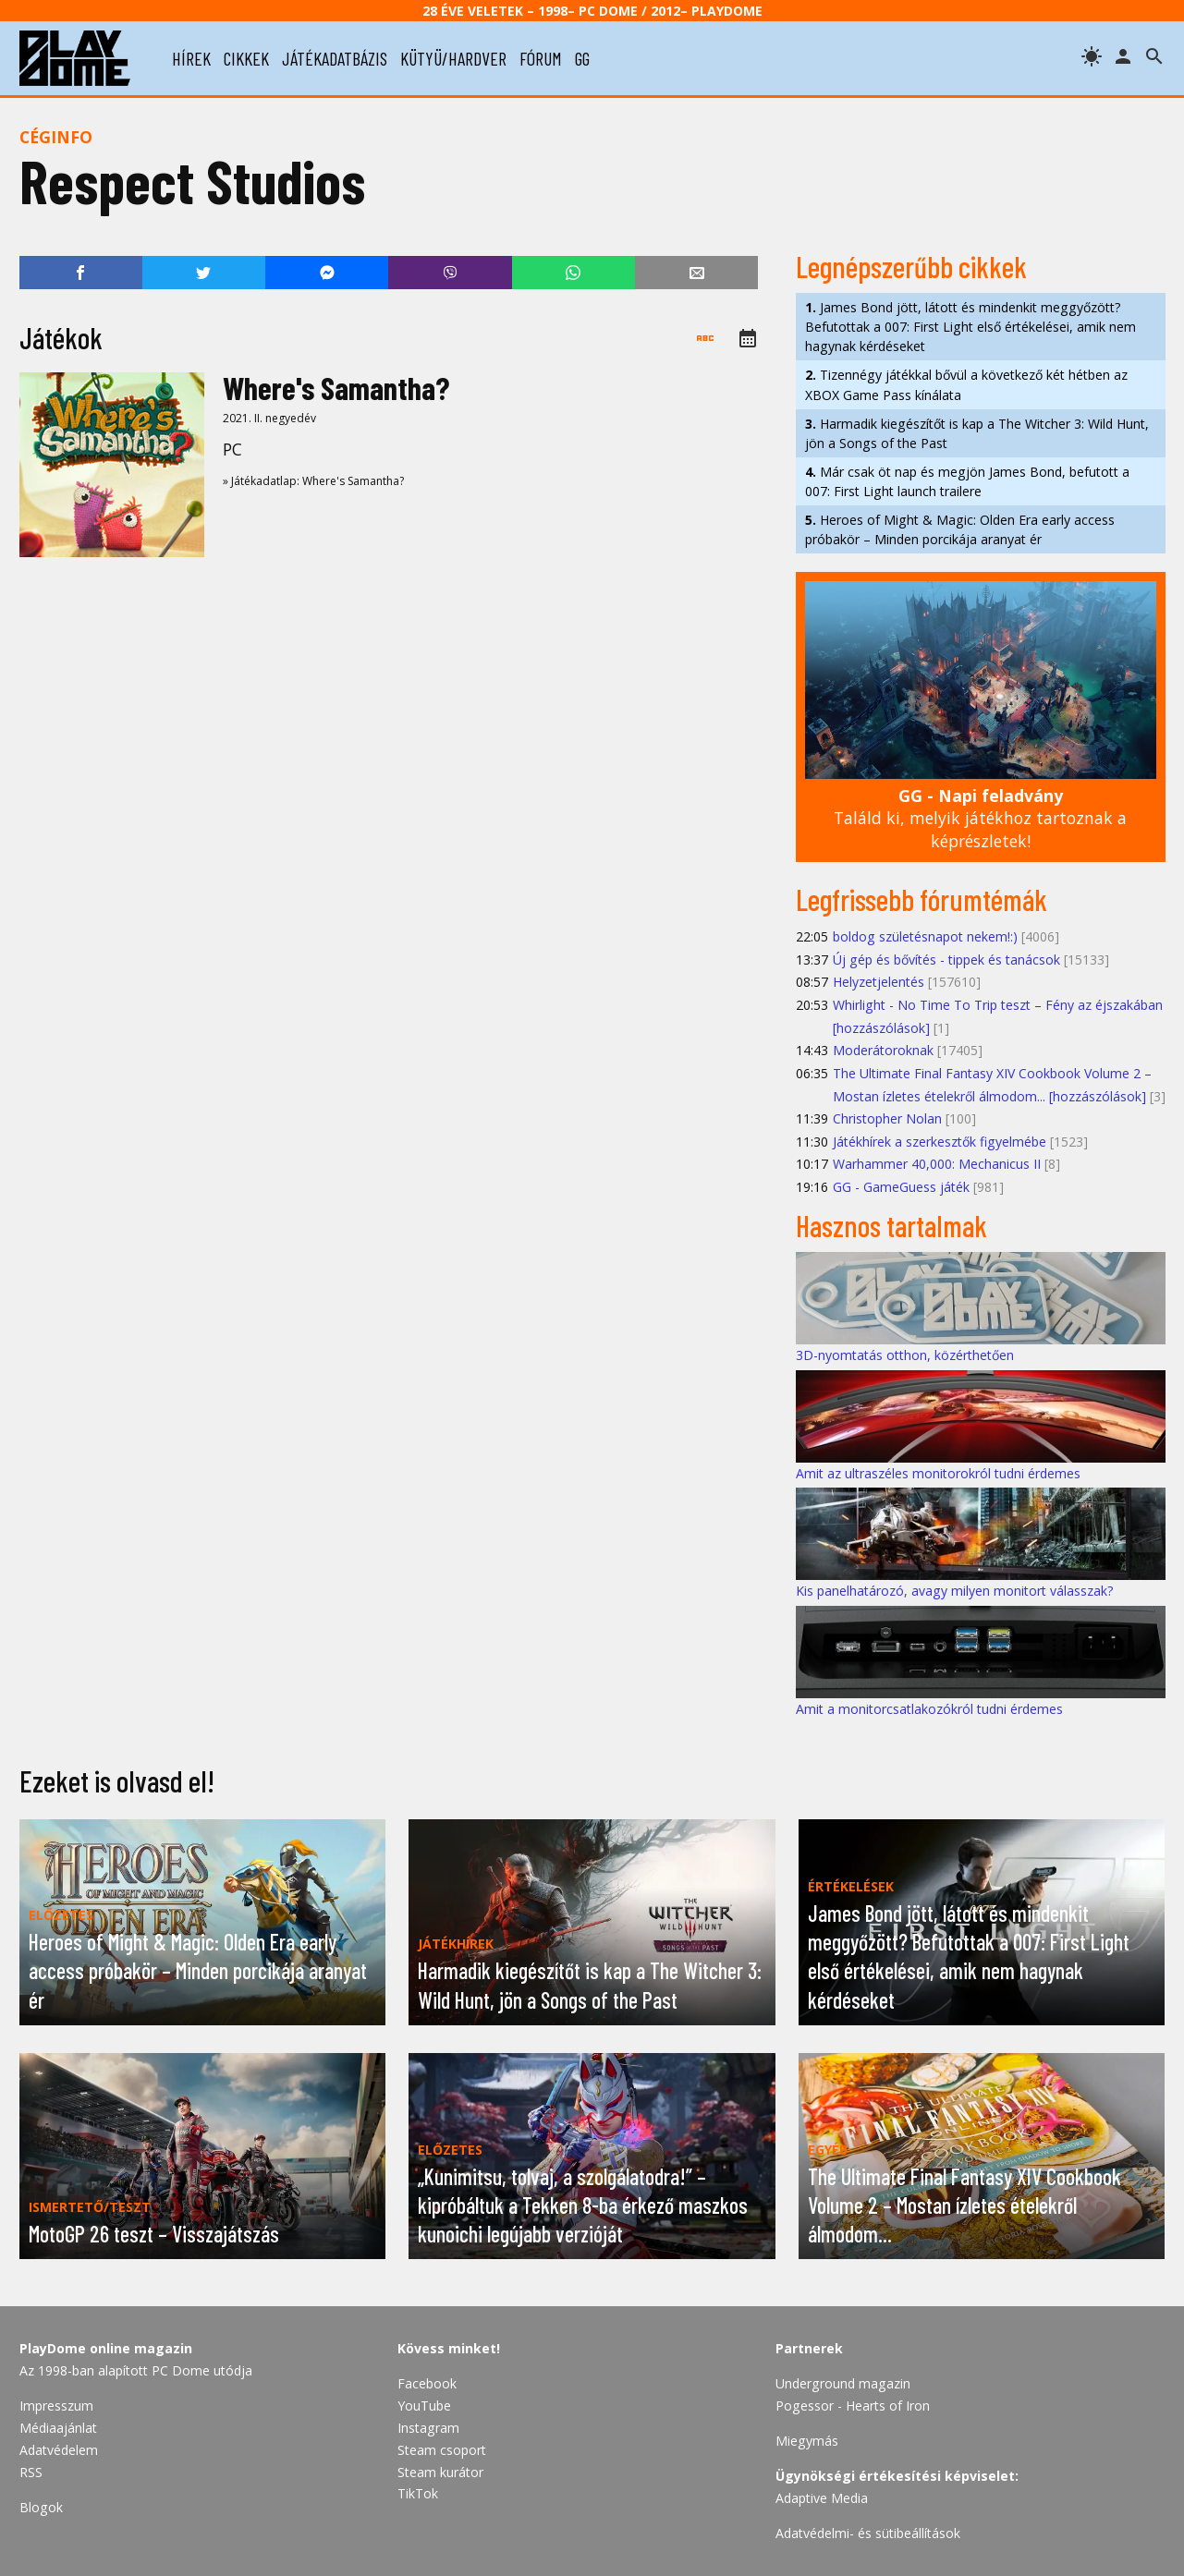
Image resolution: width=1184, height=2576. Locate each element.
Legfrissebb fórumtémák (921, 899)
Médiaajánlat (58, 2427)
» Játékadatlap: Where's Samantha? (313, 481)
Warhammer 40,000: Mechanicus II (937, 1164)
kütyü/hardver (453, 58)
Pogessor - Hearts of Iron (852, 2405)
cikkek (246, 58)
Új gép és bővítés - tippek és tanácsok (946, 959)
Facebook (427, 2383)
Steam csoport (441, 2450)
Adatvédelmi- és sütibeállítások (867, 2533)
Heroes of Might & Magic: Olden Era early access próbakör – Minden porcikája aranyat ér (960, 529)
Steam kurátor (440, 2472)
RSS (31, 2472)
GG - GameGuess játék (901, 1187)
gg (582, 58)
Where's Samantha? (336, 388)
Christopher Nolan (887, 1118)
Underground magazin (842, 2383)
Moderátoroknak (883, 1050)
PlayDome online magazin (105, 2348)
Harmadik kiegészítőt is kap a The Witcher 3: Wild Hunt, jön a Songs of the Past (977, 433)
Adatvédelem (58, 2450)
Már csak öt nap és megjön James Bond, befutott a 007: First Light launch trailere (967, 481)
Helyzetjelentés (878, 981)
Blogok (41, 2507)
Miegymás (806, 2440)
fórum (540, 58)
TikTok (417, 2493)
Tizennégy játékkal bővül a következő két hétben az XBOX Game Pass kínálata (966, 384)
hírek (191, 58)
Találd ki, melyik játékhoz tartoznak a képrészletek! (980, 818)
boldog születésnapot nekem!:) (925, 936)
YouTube (424, 2405)
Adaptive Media (821, 2498)
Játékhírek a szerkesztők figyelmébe (939, 1141)
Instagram (428, 2427)
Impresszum (56, 2405)
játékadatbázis (334, 58)
